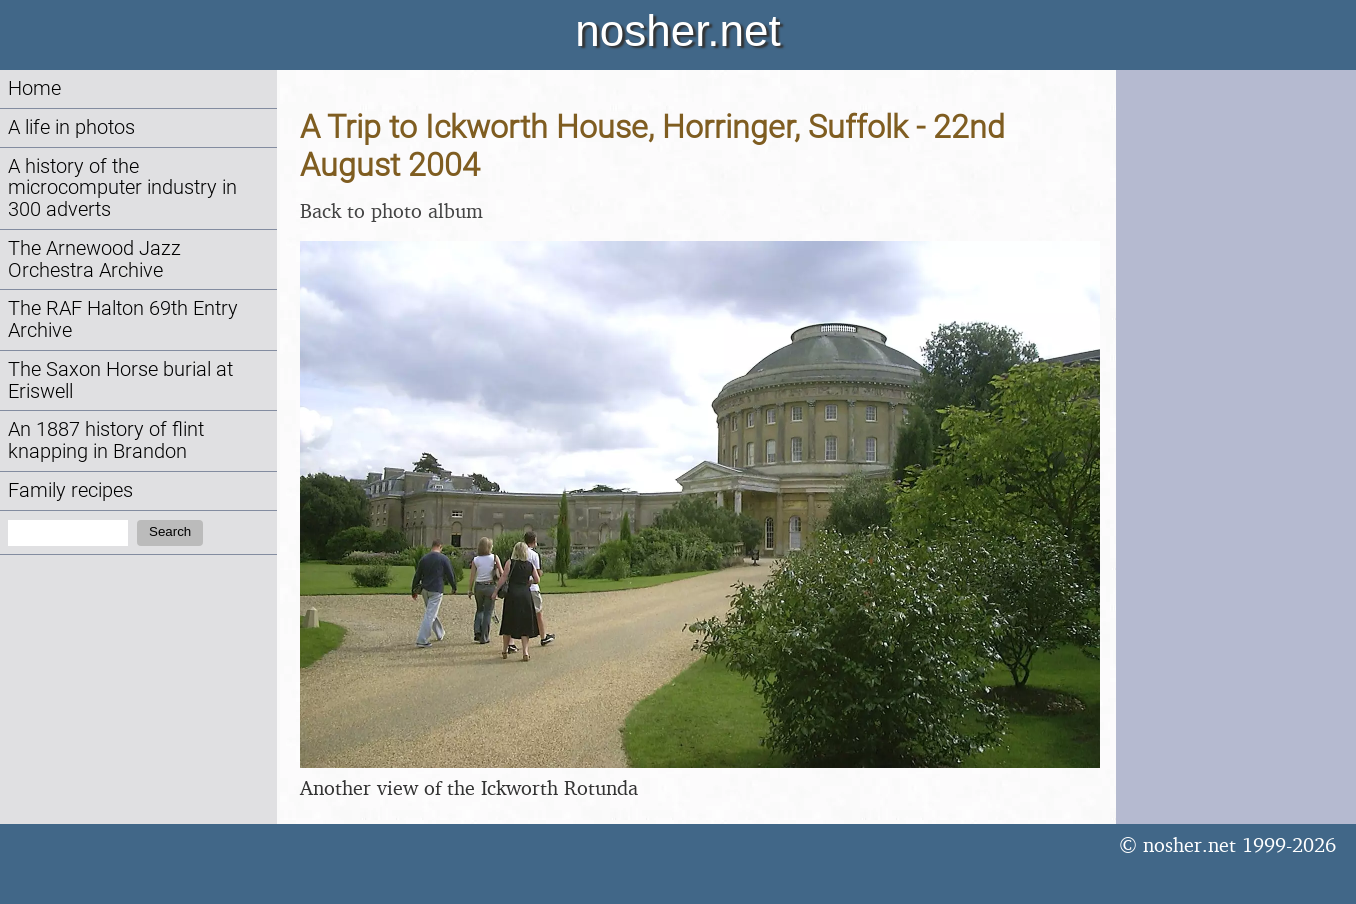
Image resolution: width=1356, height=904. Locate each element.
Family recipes (70, 490)
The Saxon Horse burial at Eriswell (120, 380)
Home (34, 88)
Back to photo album (391, 210)
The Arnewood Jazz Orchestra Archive (94, 259)
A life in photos (71, 127)
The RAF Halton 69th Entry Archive (123, 319)
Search (170, 531)
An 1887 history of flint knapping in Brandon (106, 440)
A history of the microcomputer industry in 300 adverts (122, 188)
